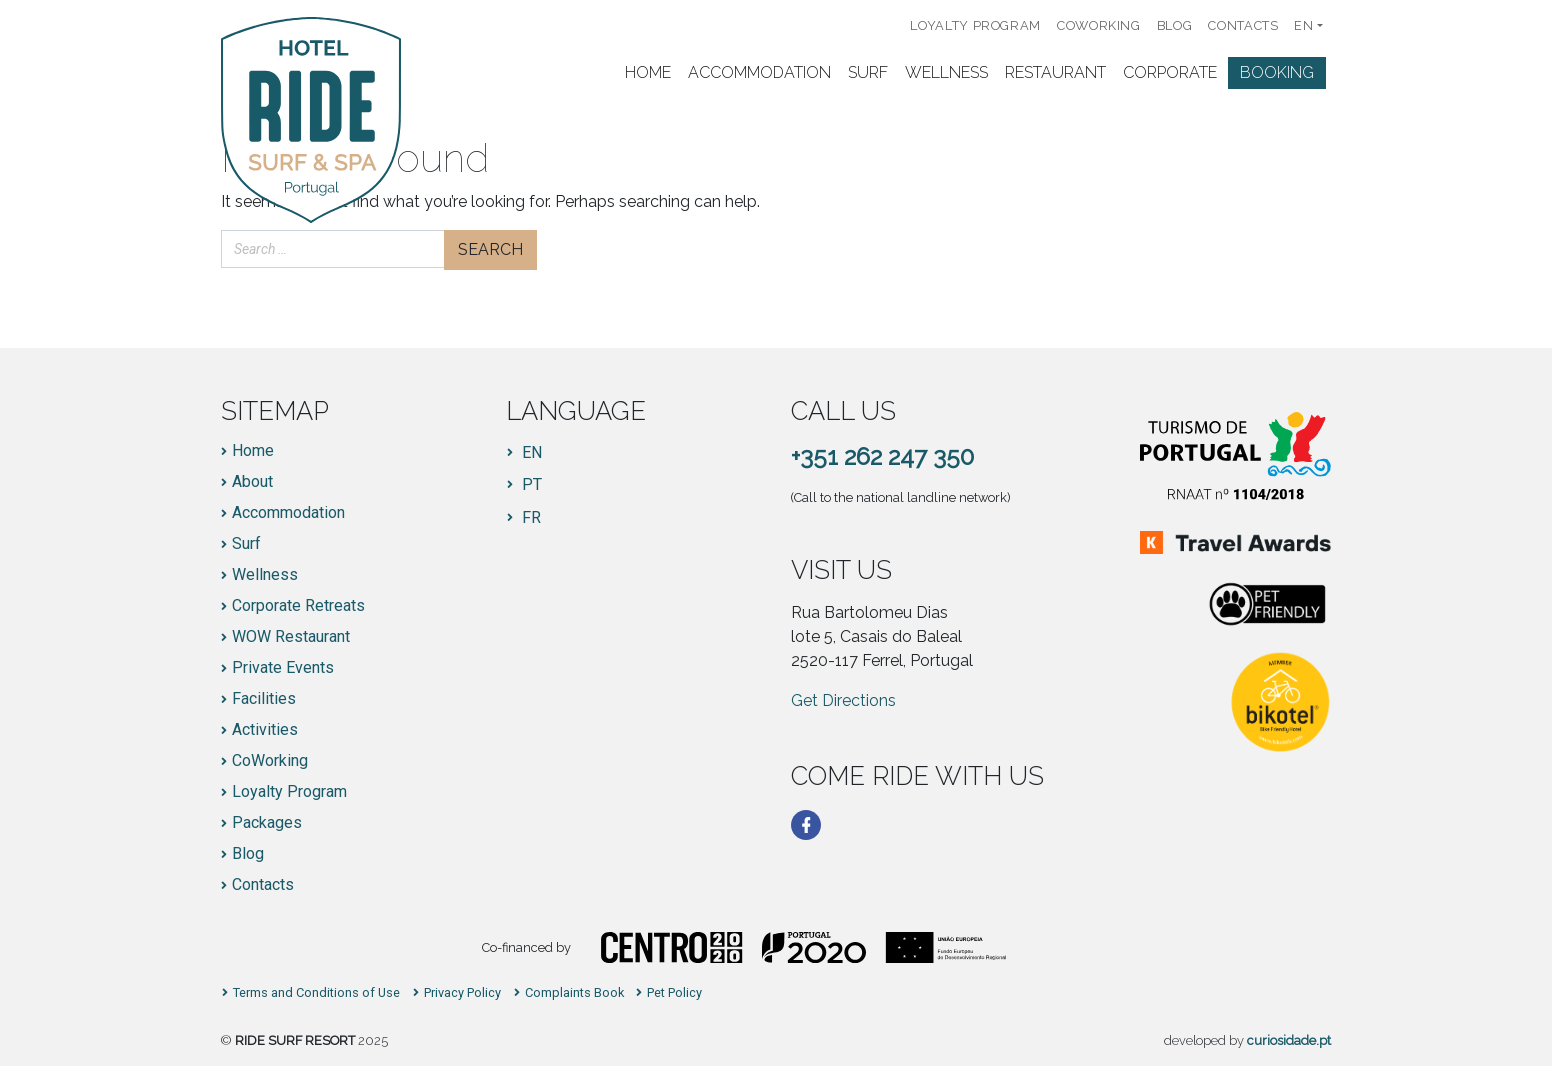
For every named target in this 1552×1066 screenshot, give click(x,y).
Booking (1277, 72)
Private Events (283, 668)
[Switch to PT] (524, 485)
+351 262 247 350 (882, 456)
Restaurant (1055, 72)
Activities (265, 730)
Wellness (946, 72)
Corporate (1170, 72)
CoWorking (1099, 25)
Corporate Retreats (298, 606)
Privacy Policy (462, 993)
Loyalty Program (975, 25)
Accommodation (759, 72)
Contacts (1243, 25)
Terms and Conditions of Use (316, 993)
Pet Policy (674, 993)
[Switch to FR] (524, 518)
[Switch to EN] (524, 453)
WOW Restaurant (291, 637)
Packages (267, 823)
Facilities (264, 699)
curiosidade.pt (1289, 1040)
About (252, 482)
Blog (1175, 25)
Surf (868, 72)
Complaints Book (574, 993)
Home (648, 72)
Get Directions (843, 700)
